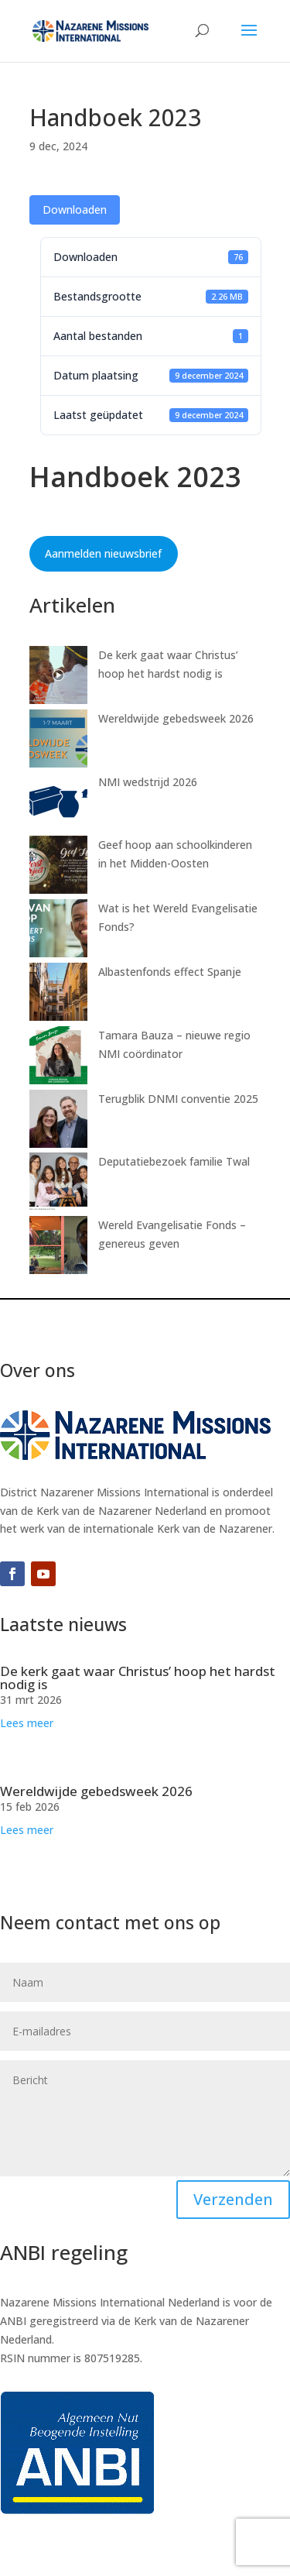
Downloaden (75, 209)
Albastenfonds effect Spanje (169, 971)
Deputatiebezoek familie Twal (174, 1161)
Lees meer (26, 1723)
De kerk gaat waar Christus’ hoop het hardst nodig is (137, 1677)
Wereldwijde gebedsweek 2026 (176, 718)
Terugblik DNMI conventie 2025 (178, 1098)
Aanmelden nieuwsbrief (103, 553)
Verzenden (233, 2199)
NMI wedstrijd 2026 (147, 782)
